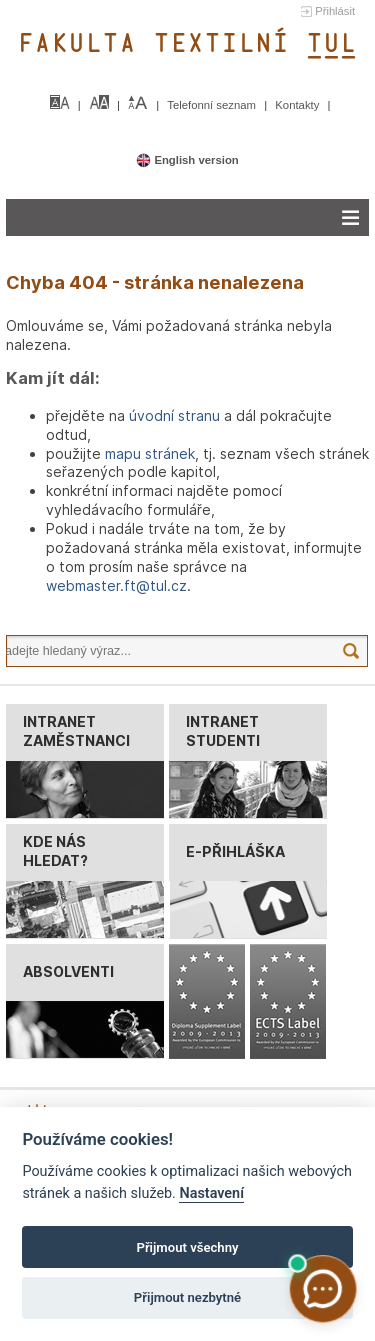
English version (187, 160)
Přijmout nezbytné (187, 1297)
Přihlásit (335, 11)
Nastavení (211, 1193)
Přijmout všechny (187, 1247)
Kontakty (298, 105)
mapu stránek (150, 453)
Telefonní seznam (213, 105)
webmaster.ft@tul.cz (116, 585)
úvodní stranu (174, 415)
